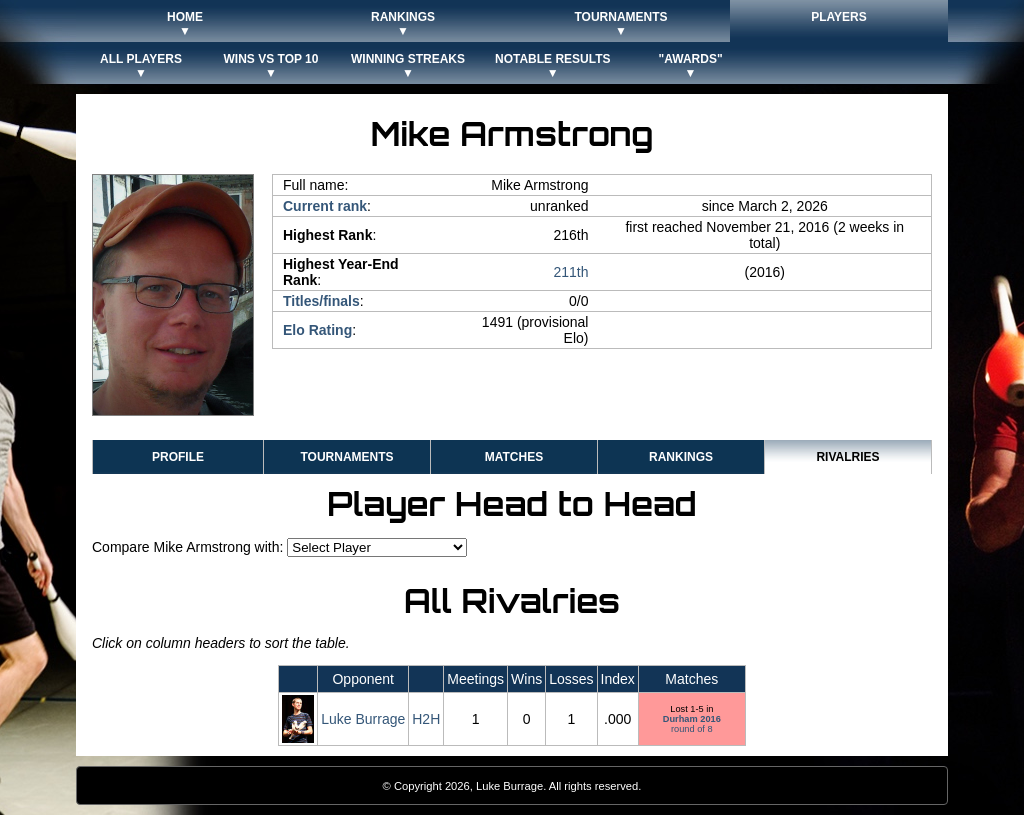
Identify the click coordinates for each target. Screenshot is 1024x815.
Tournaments (346, 457)
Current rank (325, 206)
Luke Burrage (363, 719)
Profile (178, 457)
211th (570, 272)
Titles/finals (321, 301)
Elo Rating (317, 330)
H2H (426, 719)
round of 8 (692, 724)
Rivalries (847, 457)
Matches (514, 457)
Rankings (681, 457)
